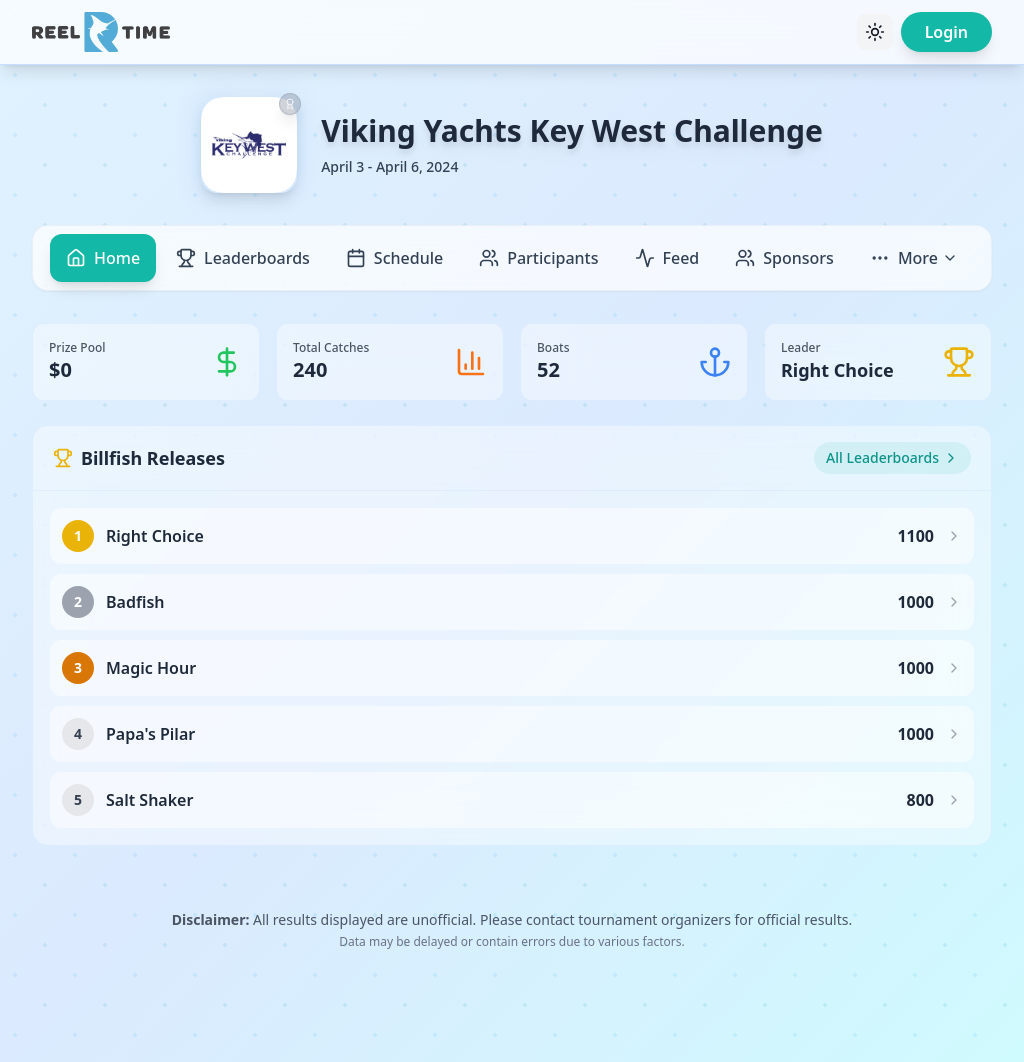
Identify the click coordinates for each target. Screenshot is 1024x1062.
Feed (667, 258)
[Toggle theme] (875, 32)
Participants (538, 258)
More (914, 258)
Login (946, 32)
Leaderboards (243, 258)
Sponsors (784, 258)
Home (103, 258)
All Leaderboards (892, 457)
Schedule (394, 258)
